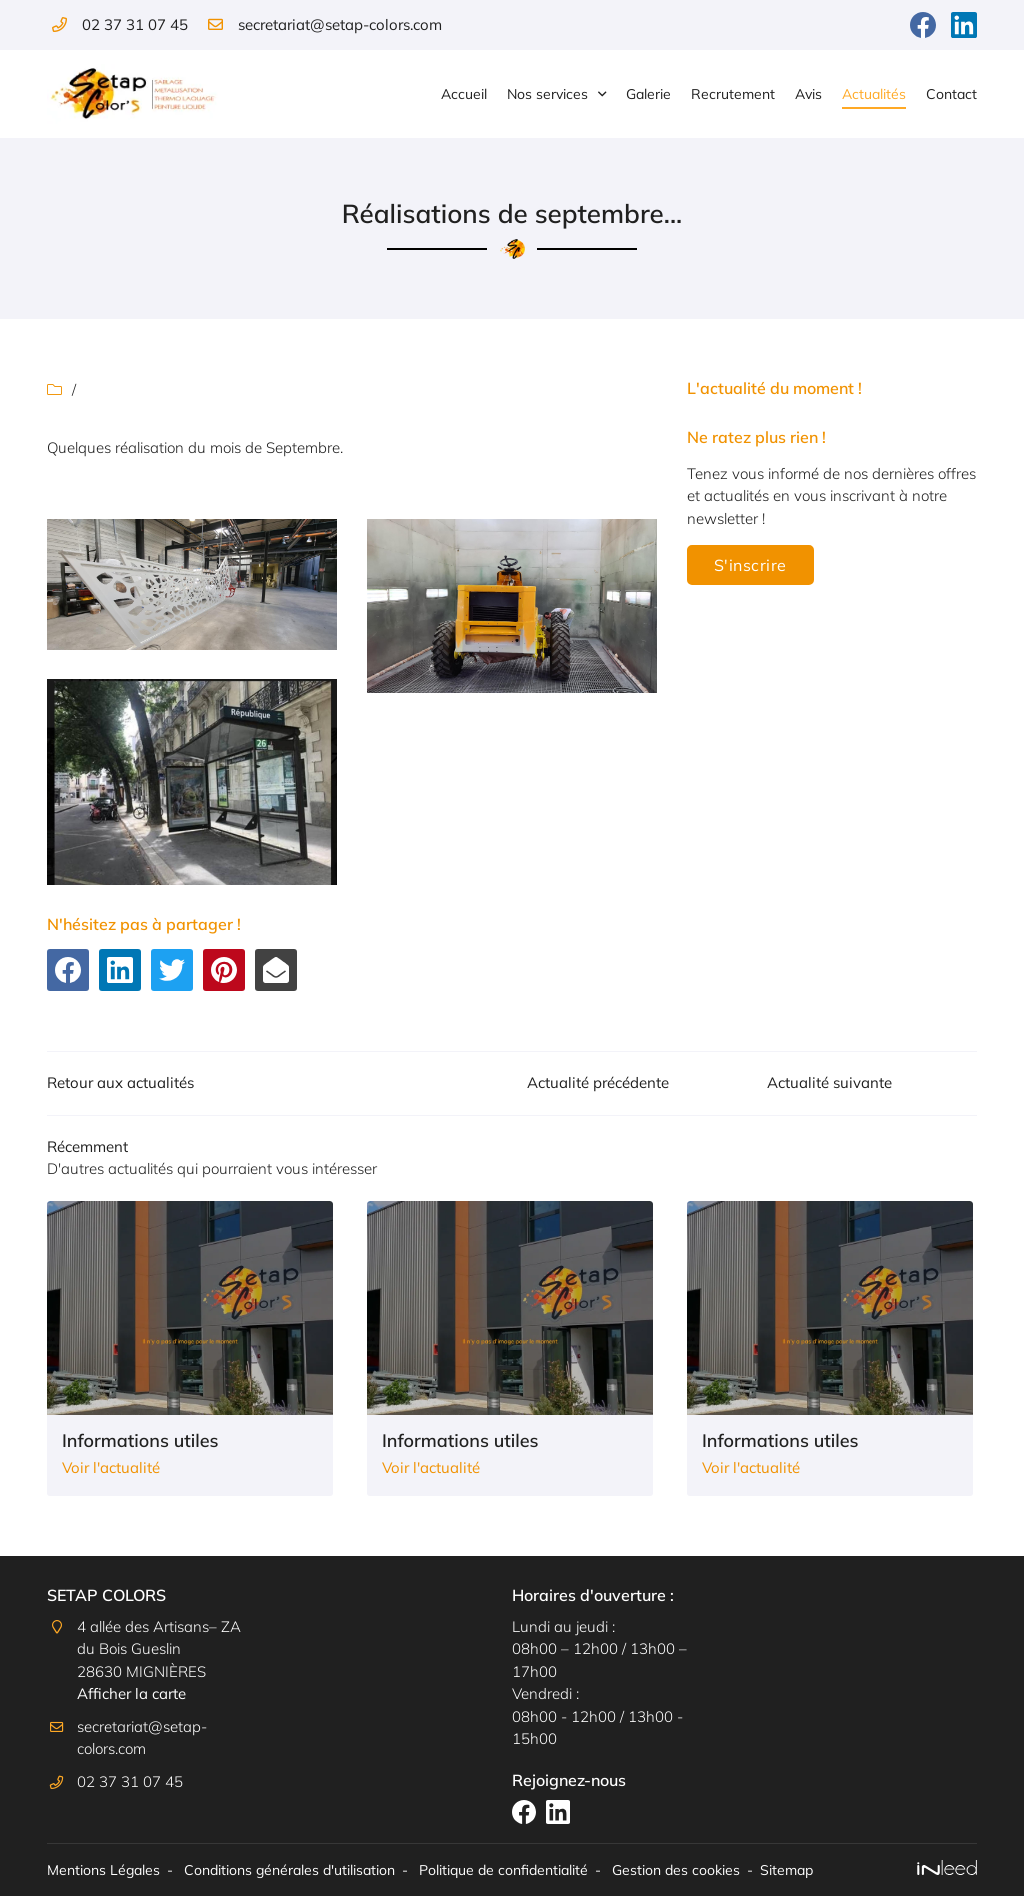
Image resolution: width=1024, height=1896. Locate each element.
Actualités (874, 93)
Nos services (547, 93)
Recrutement (733, 93)
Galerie (648, 93)
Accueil (464, 93)
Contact (951, 93)
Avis (808, 93)
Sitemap (786, 1869)
